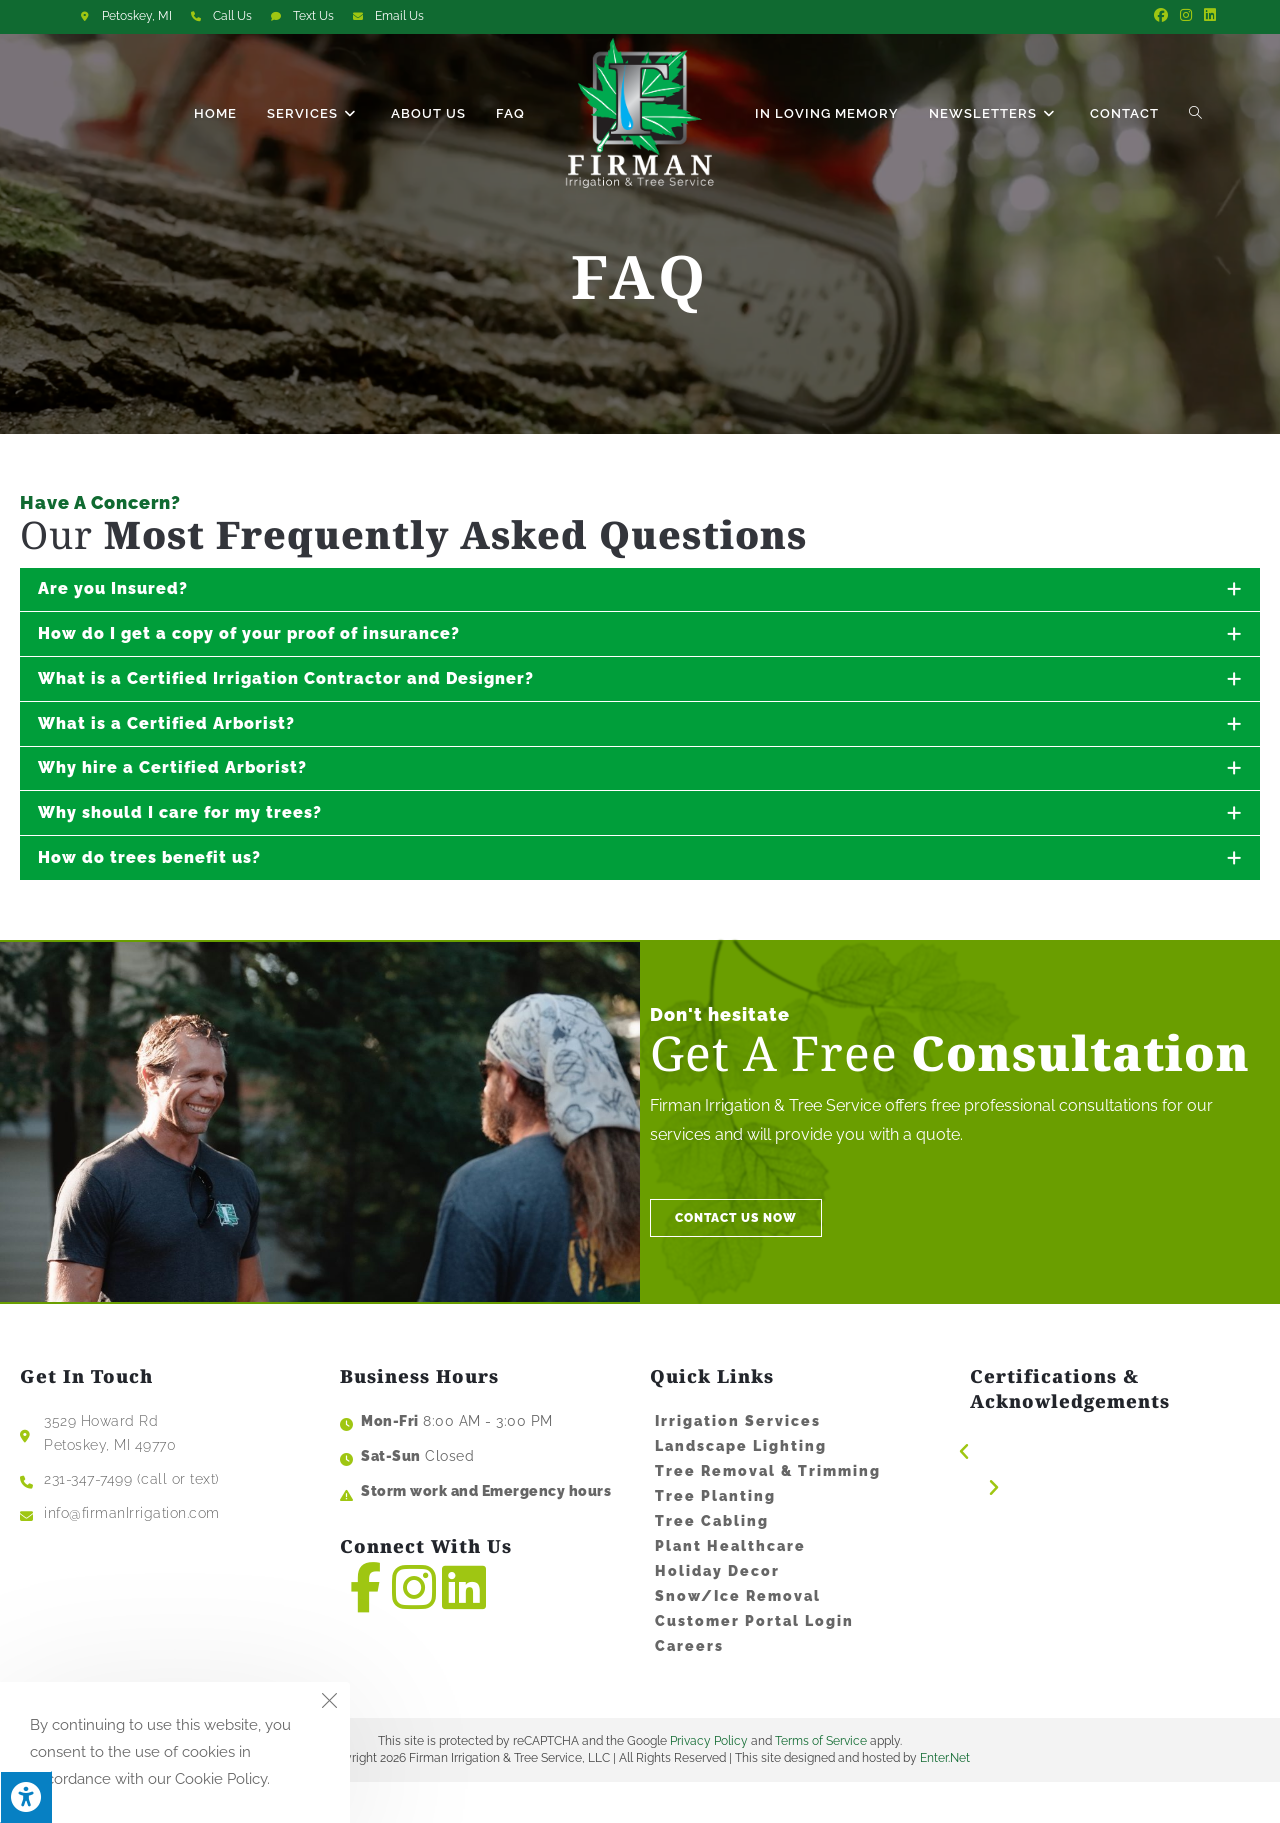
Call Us (232, 16)
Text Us (313, 16)
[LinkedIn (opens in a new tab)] (1207, 16)
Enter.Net (945, 1799)
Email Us (399, 16)
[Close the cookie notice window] (329, 1703)
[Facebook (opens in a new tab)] (1161, 16)
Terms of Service (821, 1783)
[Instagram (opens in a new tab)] (1186, 16)
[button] (1100, 1482)
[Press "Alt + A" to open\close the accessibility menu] (26, 1797)
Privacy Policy (709, 1783)
